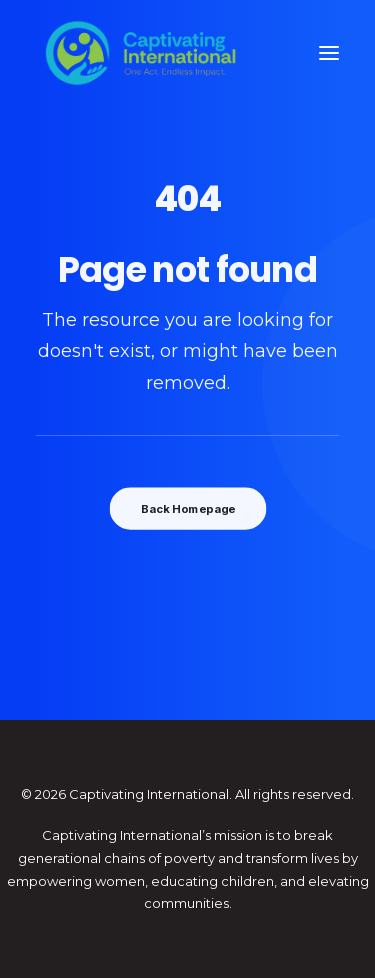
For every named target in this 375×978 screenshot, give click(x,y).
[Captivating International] (141, 53)
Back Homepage (187, 509)
